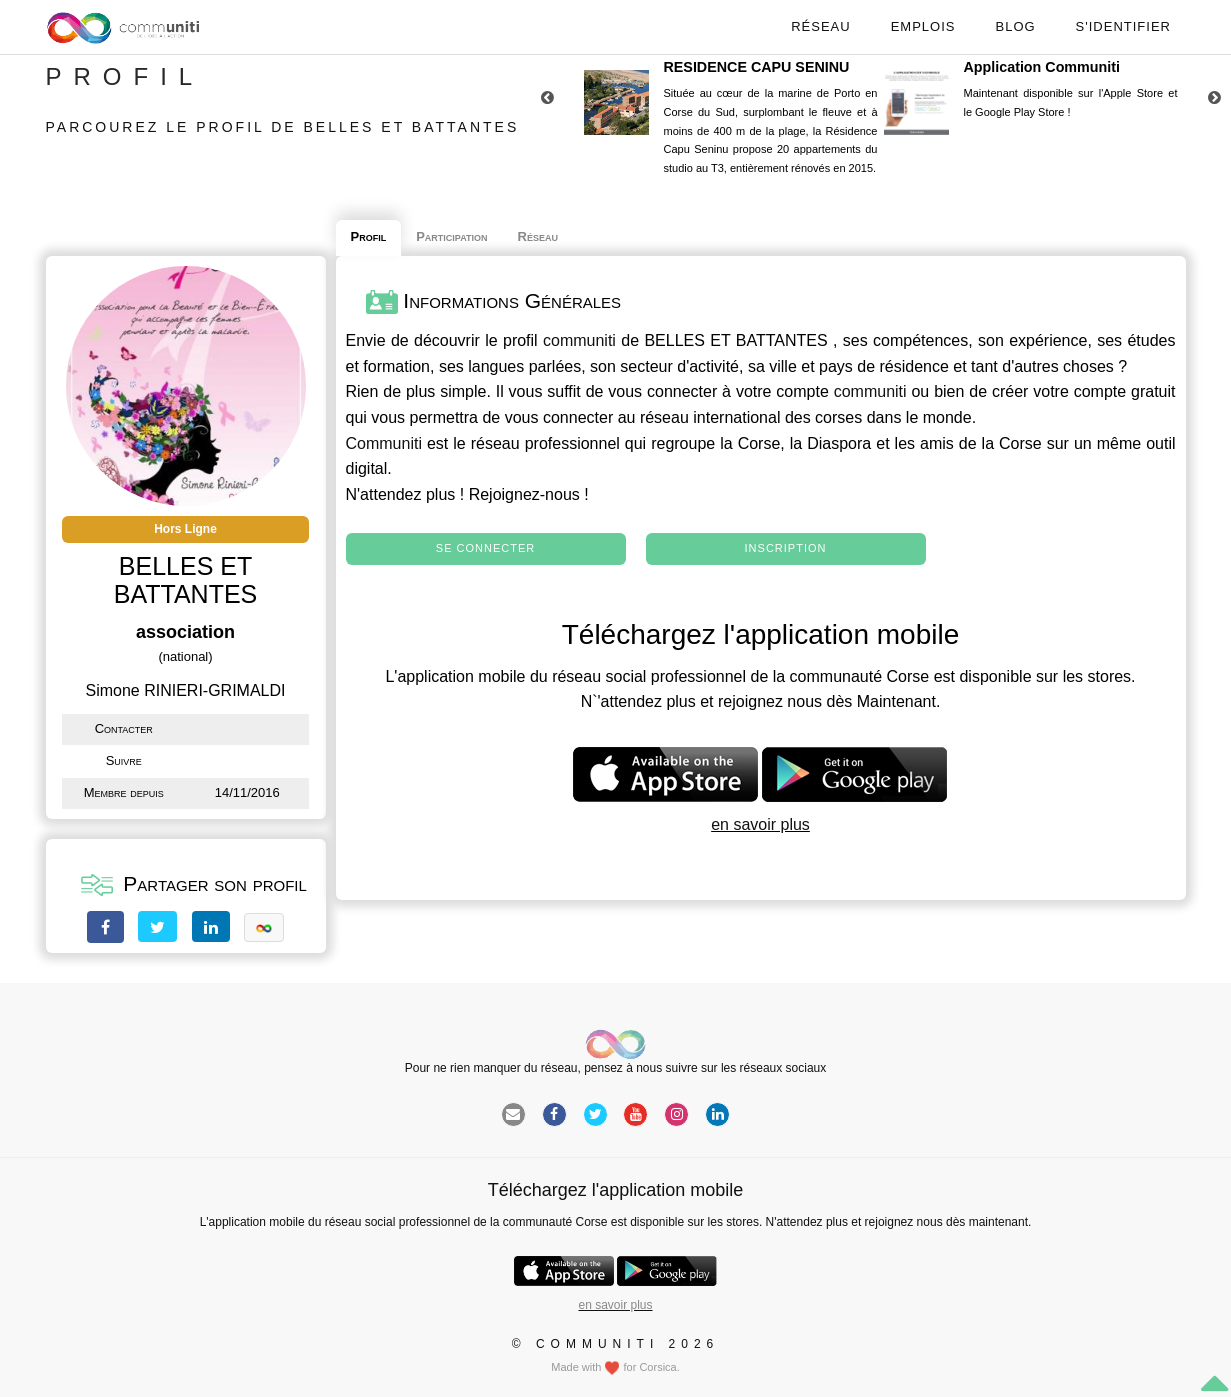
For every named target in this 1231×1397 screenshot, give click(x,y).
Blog (1015, 26)
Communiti (384, 443)
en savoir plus (760, 824)
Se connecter (485, 548)
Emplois (923, 26)
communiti (579, 340)
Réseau (820, 26)
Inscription (786, 548)
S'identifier (1123, 26)
